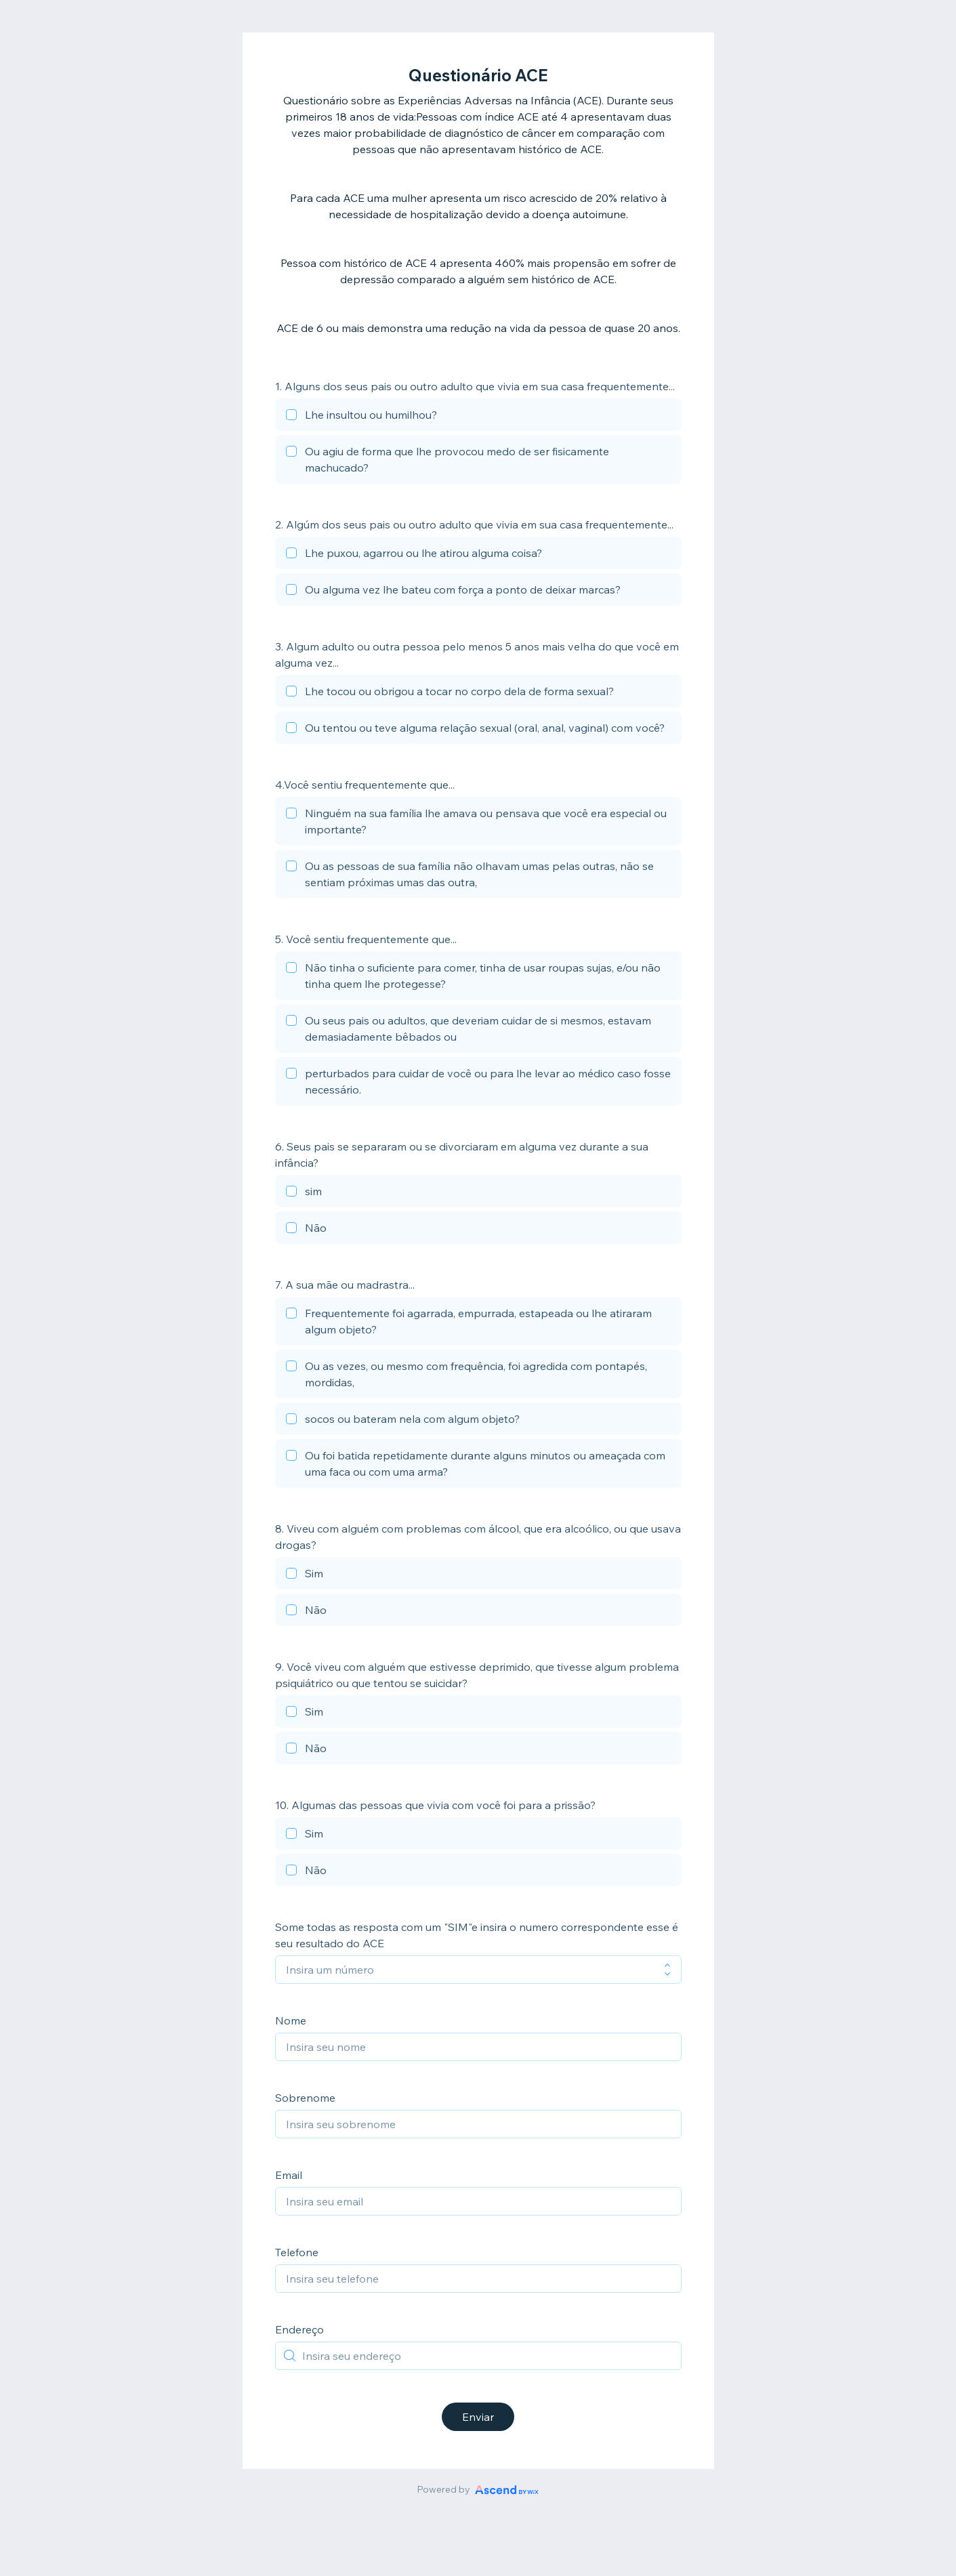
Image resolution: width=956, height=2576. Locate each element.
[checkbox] (478, 416)
